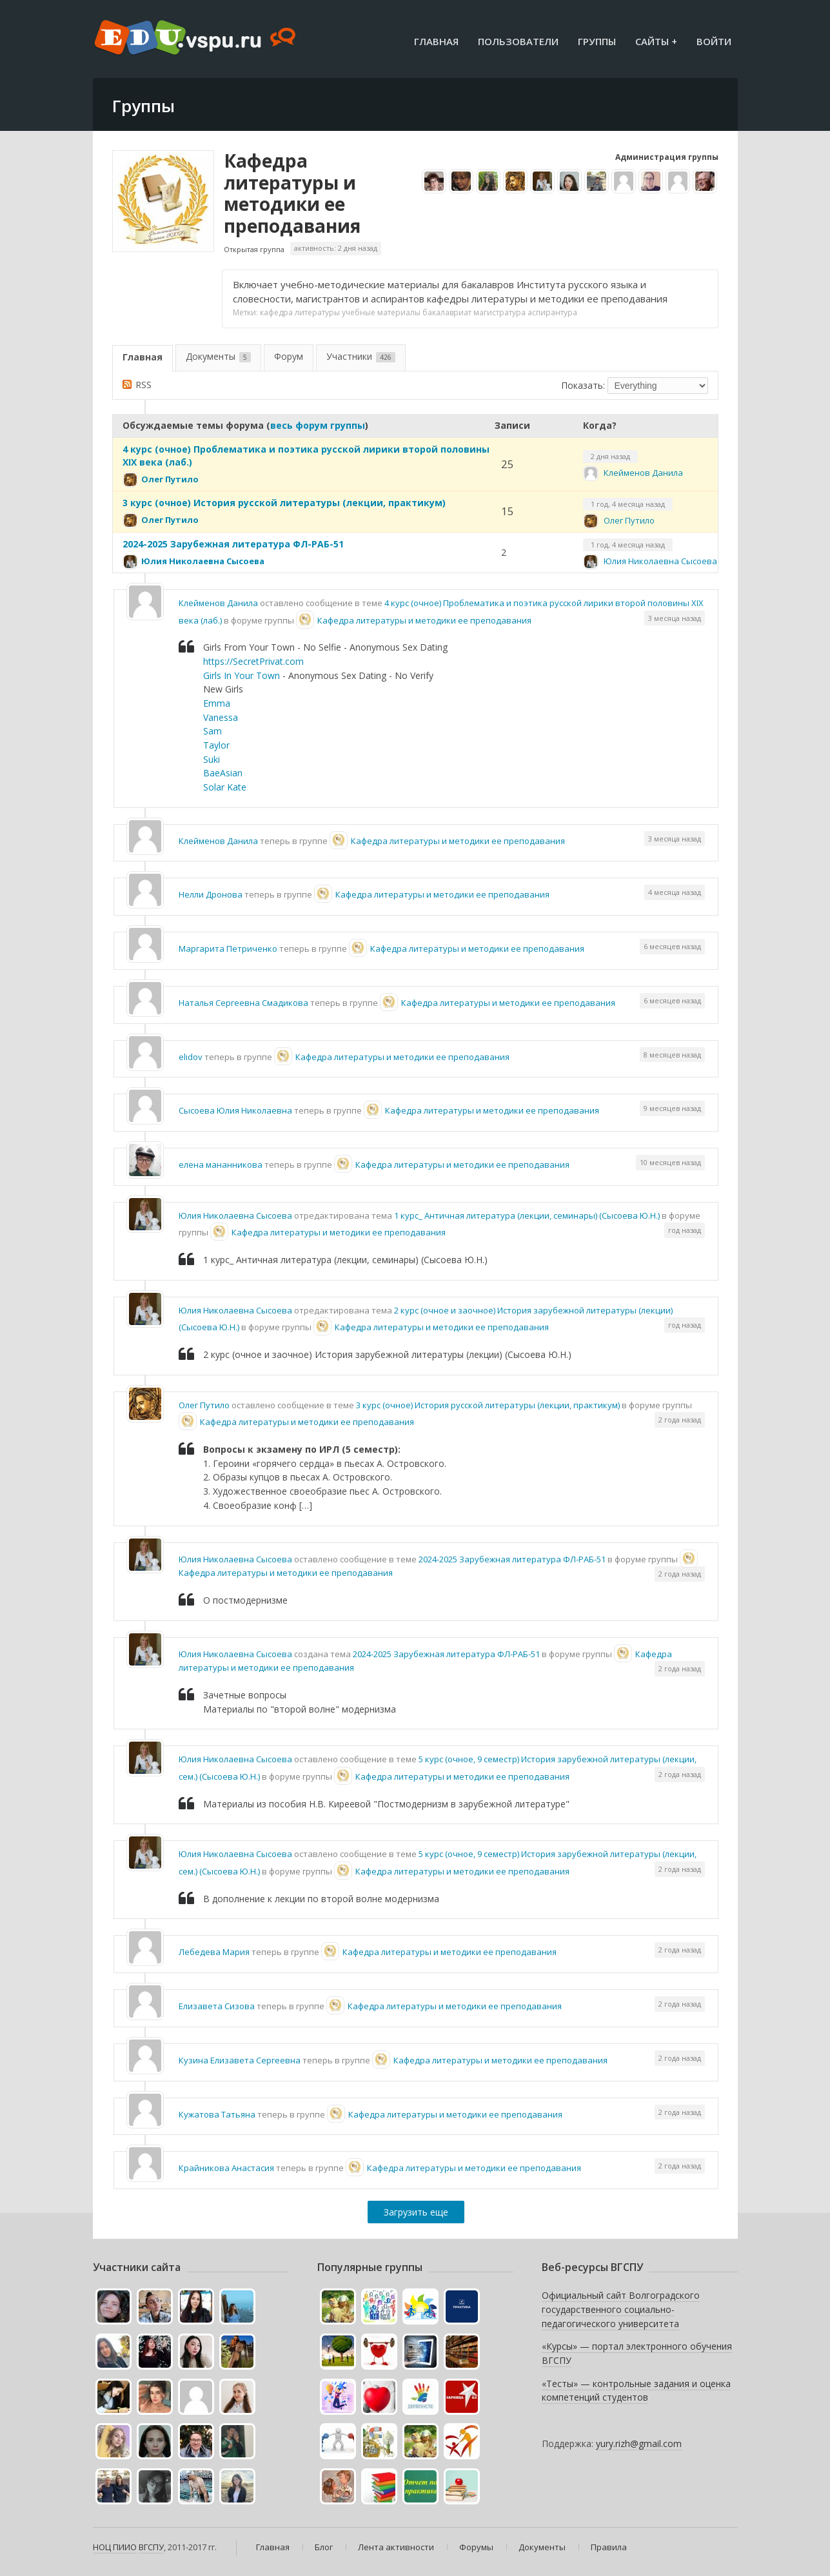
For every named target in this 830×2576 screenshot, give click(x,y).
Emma (216, 703)
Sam (212, 731)
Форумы (476, 2547)
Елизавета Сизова (217, 2006)
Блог (324, 2547)
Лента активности (396, 2547)
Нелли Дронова (210, 894)
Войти (714, 41)
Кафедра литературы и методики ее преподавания (292, 193)
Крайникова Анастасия (226, 2168)
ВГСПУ (151, 2547)
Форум (288, 356)
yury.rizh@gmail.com (639, 2443)
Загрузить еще (416, 2212)
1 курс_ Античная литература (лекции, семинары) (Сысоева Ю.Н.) (527, 1215)
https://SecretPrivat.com (253, 661)
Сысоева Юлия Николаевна (235, 1110)
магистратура (499, 312)
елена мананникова (220, 1164)
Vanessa (220, 717)
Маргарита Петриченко (228, 948)
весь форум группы (317, 425)
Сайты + (656, 41)
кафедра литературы (300, 312)
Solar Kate (224, 787)
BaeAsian (222, 773)
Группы (597, 41)
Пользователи (518, 41)
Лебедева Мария (214, 1952)
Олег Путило (170, 479)
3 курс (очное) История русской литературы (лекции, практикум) (284, 503)
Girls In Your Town (242, 675)
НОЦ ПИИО (115, 2547)
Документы (218, 356)
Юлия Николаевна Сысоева (202, 561)
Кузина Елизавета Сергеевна (240, 2060)
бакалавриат (446, 312)
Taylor (216, 745)
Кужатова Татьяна (217, 2114)
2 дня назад (610, 456)
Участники (360, 356)
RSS (143, 385)
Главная (436, 41)
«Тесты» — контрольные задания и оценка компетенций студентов (636, 2390)
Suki (211, 759)
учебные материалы (381, 312)
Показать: (583, 385)
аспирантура (552, 312)
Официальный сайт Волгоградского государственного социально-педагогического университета (621, 2309)
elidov (191, 1057)
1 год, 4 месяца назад (628, 504)
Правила (609, 2547)
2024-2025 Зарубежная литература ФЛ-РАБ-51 (233, 544)
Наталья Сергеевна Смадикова (243, 1002)
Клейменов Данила (643, 472)
